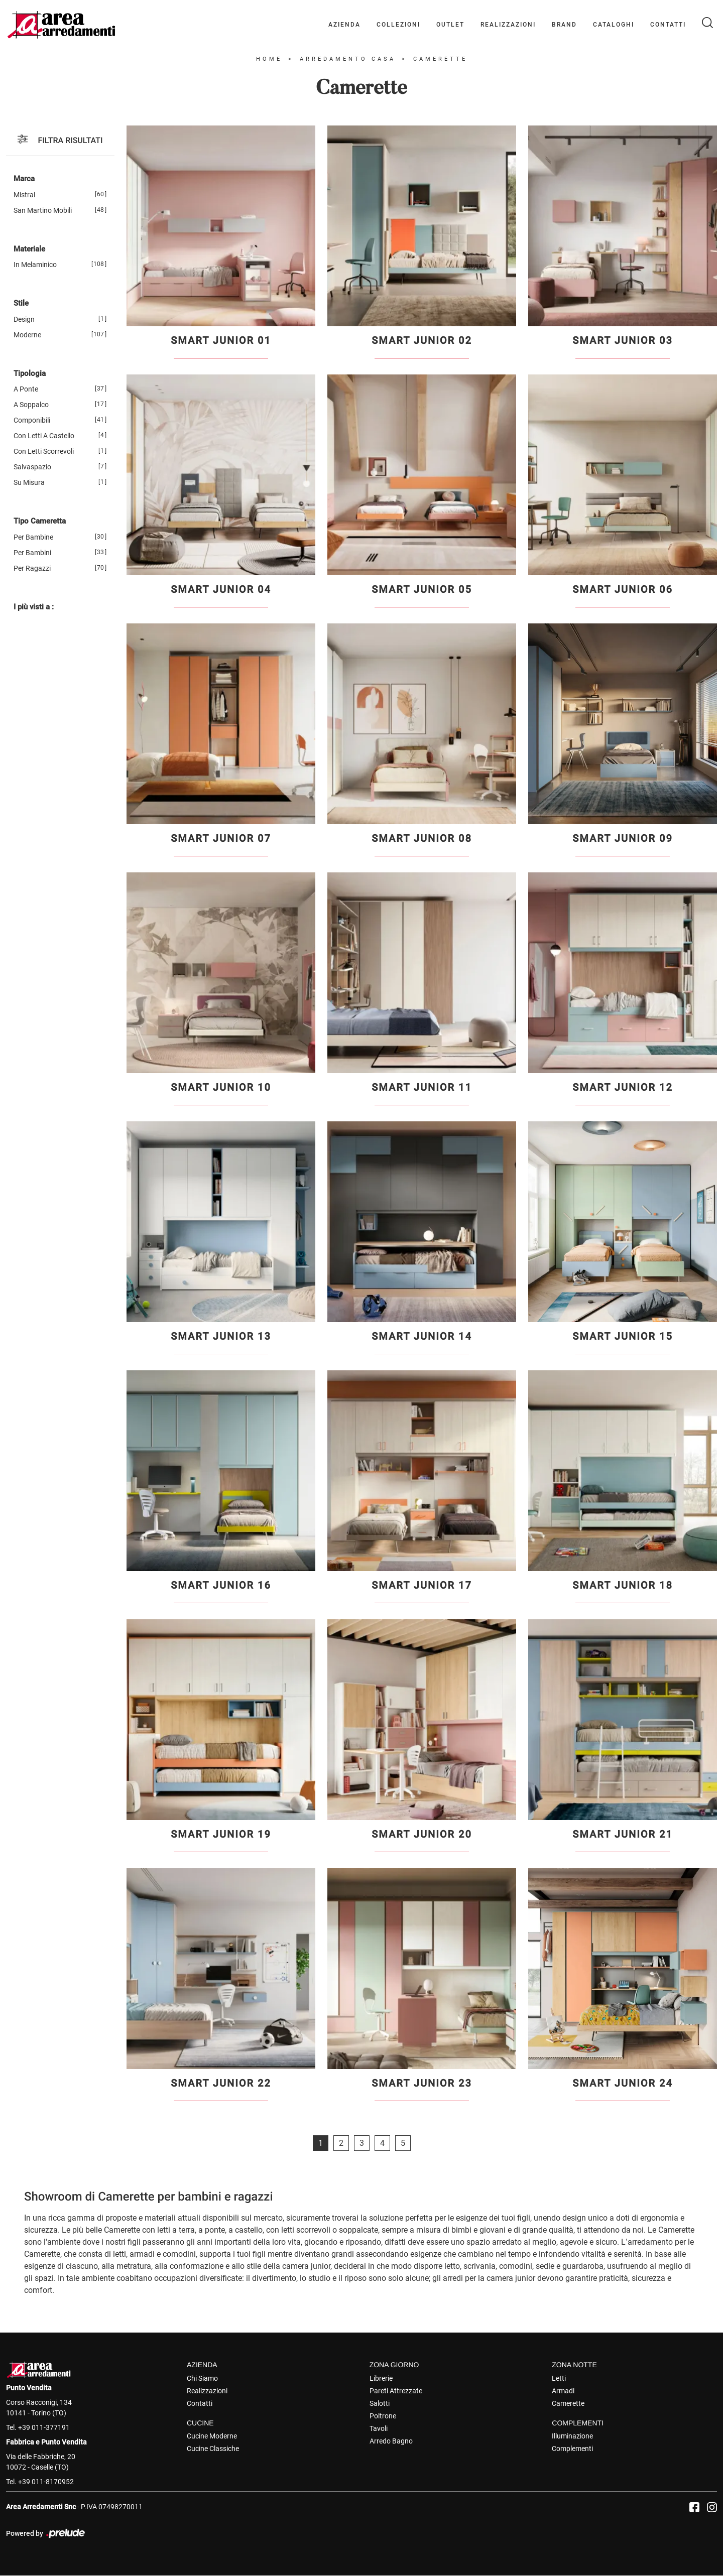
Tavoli (379, 2428)
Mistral (24, 195)
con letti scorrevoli (44, 452)
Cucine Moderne (212, 2436)
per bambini (32, 553)
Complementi (572, 2449)
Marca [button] (24, 179)
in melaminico (35, 265)
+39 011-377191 (44, 2427)
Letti (559, 2378)
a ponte (26, 389)
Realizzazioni (508, 24)
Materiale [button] (29, 248)
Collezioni (398, 24)
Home (269, 59)
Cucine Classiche (213, 2449)
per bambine (33, 537)
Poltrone (383, 2416)
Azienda (344, 24)
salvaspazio (32, 467)
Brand (564, 24)
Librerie (381, 2378)
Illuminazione (572, 2436)
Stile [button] (21, 303)
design (24, 319)
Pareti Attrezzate (396, 2391)
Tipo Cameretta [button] (40, 521)
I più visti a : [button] (34, 606)
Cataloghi (613, 24)
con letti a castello (44, 436)
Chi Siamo (202, 2378)
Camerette (440, 59)
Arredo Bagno (391, 2441)
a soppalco (31, 405)
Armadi (563, 2391)
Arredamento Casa (348, 59)
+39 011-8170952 (46, 2482)
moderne (27, 335)
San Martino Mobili (43, 210)
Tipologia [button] (30, 373)
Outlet (450, 24)
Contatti (668, 24)
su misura (29, 483)
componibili (32, 421)
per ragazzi (32, 568)
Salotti (380, 2403)
